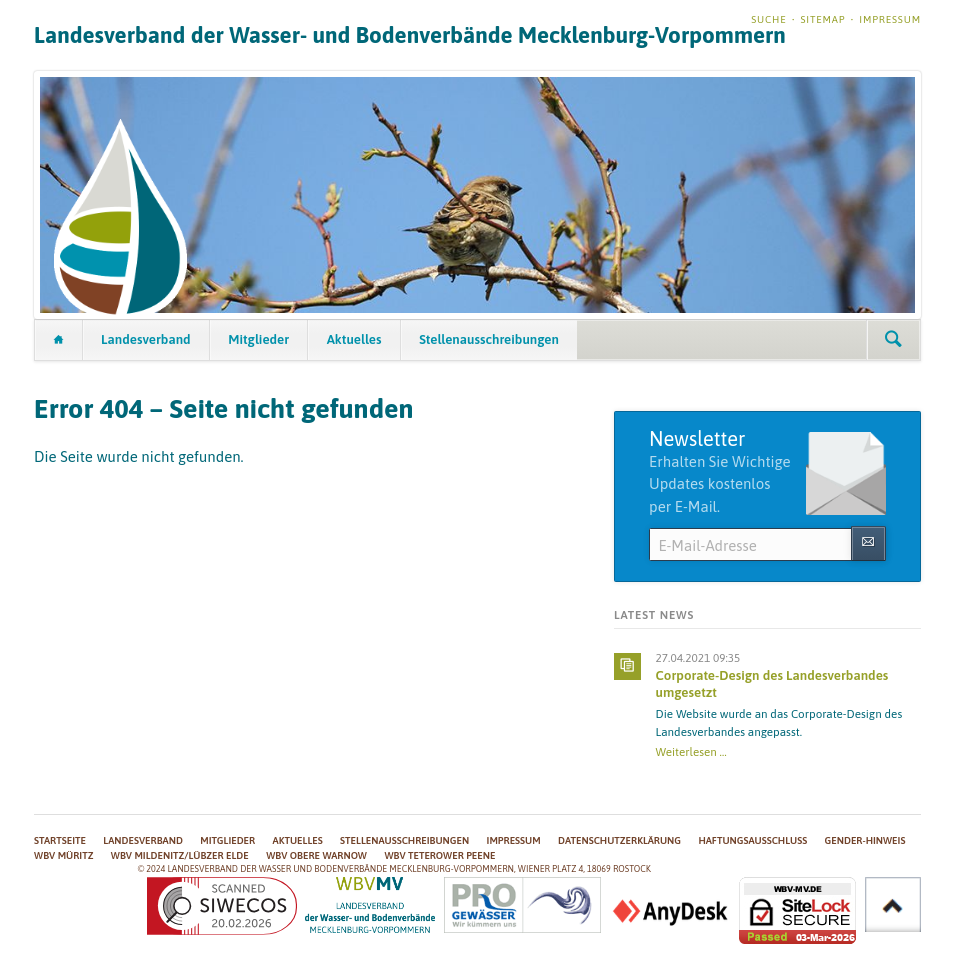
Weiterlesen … (691, 751)
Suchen (893, 340)
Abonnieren (868, 543)
